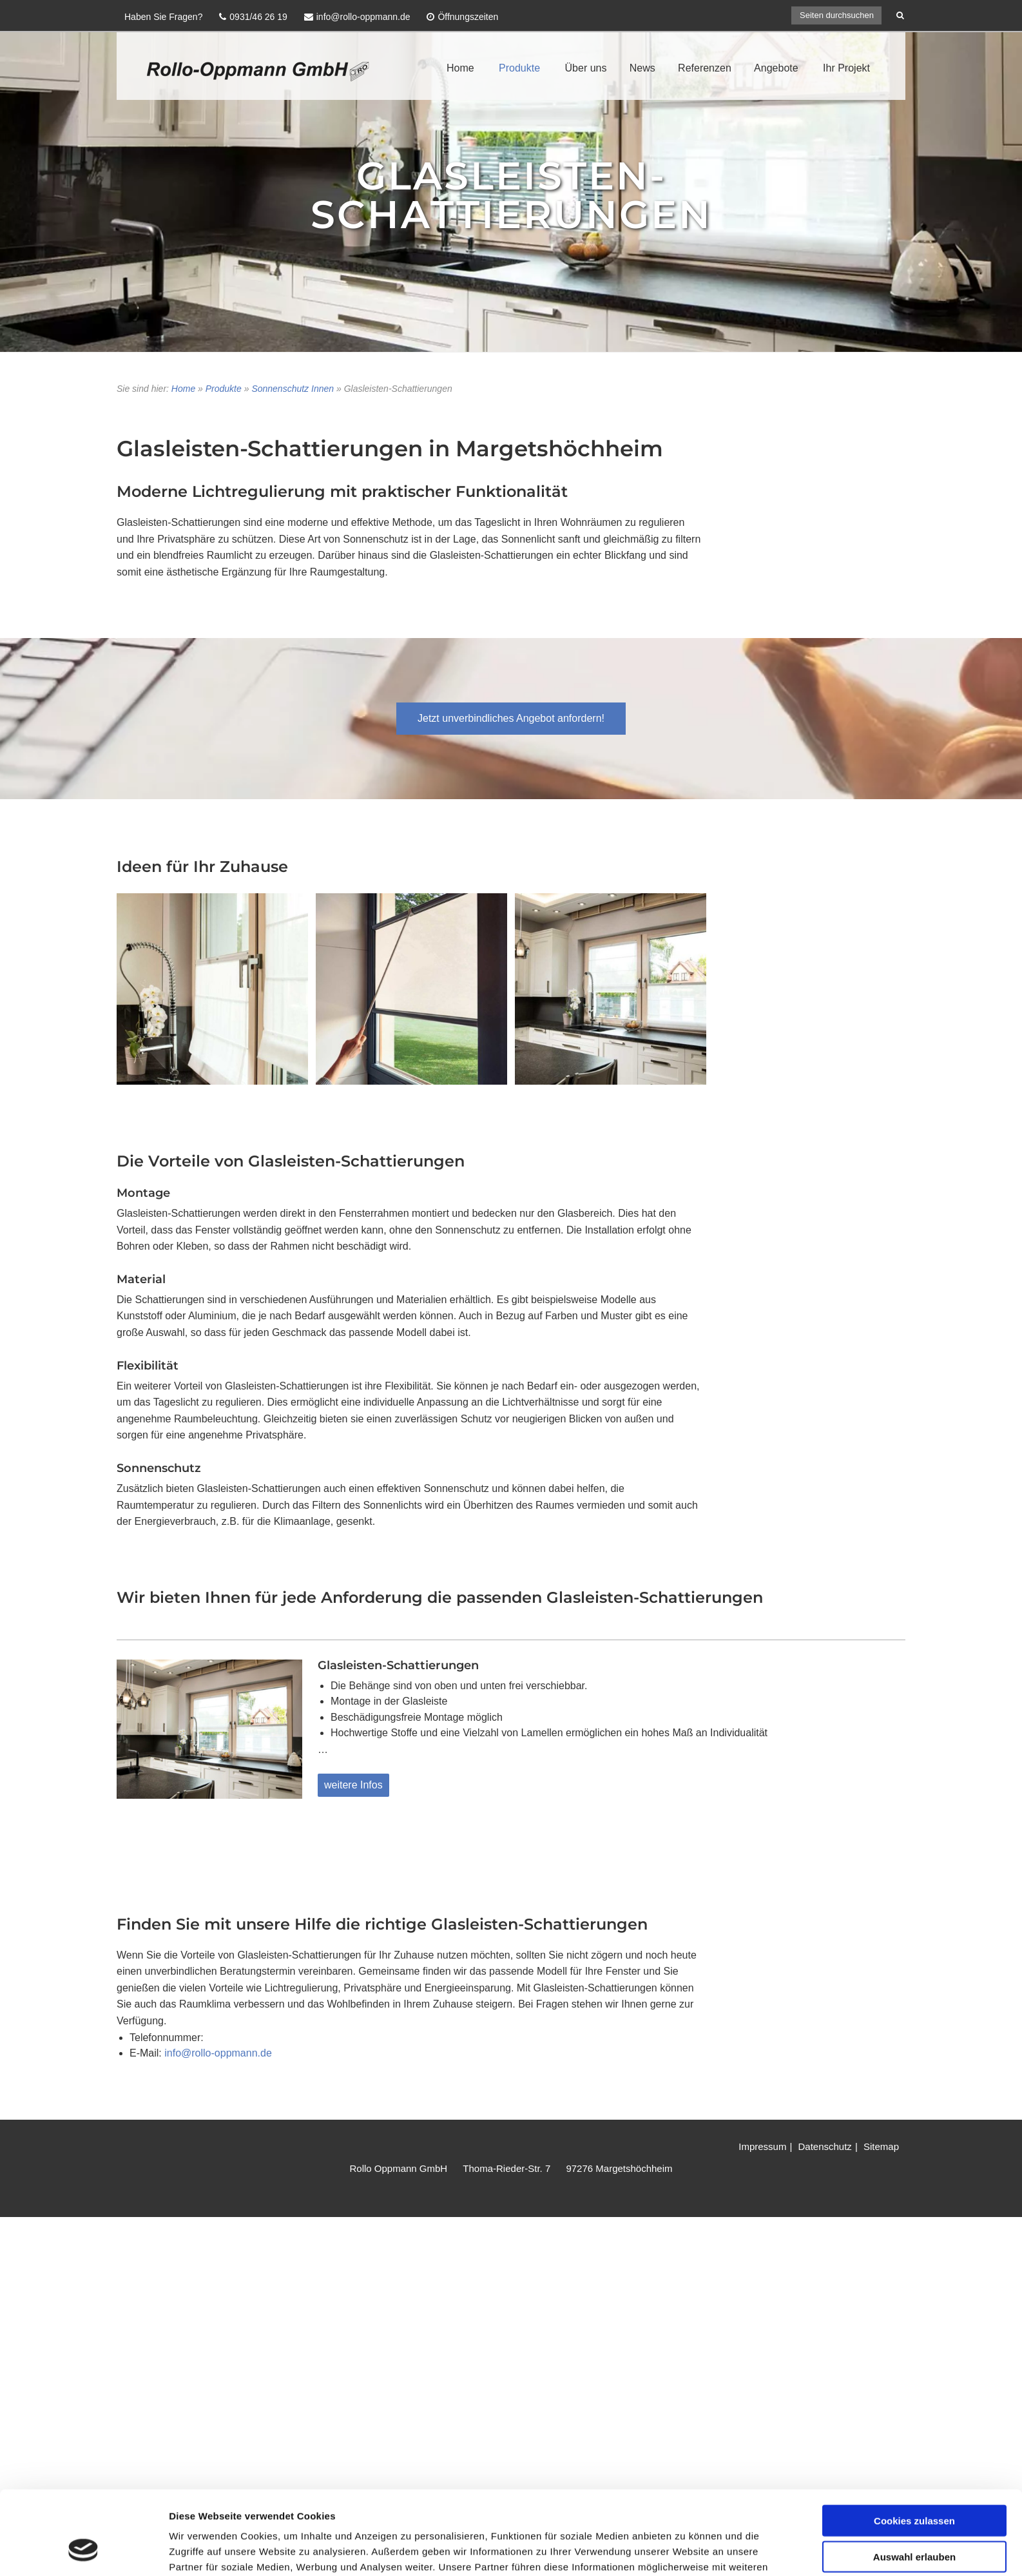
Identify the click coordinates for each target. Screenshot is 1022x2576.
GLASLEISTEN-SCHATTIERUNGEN (511, 195)
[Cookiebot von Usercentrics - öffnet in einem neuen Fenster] (83, 2270)
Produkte (519, 68)
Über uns (586, 68)
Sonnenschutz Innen (292, 388)
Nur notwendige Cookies (914, 2238)
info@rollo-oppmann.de (218, 2053)
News (642, 68)
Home (460, 68)
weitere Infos (353, 1784)
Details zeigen (685, 2269)
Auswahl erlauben (914, 2202)
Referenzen (704, 68)
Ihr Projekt (846, 68)
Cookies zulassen (914, 2165)
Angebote (776, 68)
